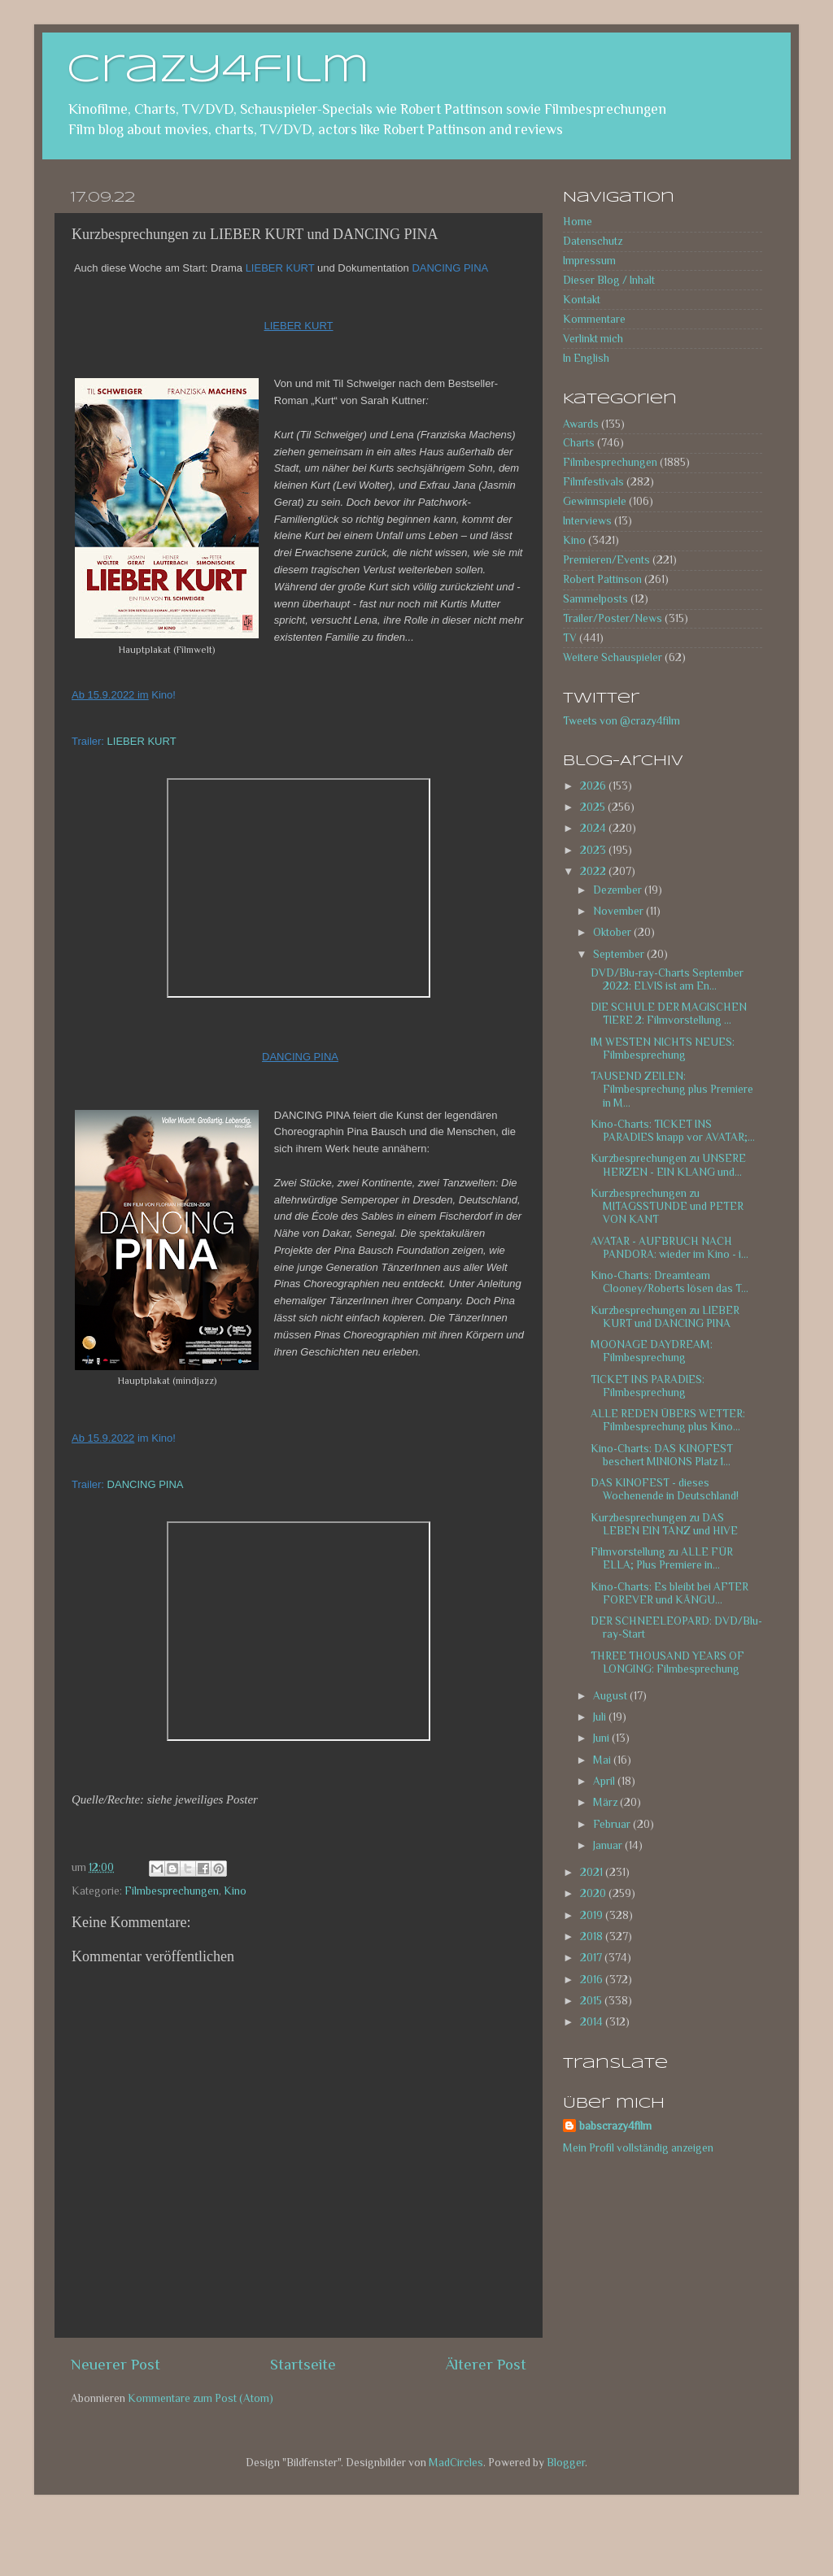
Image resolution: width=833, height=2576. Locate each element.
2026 (594, 786)
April (605, 1781)
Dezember (618, 890)
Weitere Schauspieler (612, 657)
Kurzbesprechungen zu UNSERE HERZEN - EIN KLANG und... (668, 1164)
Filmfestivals (593, 482)
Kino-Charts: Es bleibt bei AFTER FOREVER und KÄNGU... (669, 1593)
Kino (235, 1891)
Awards (581, 424)
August (611, 1696)
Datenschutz (592, 241)
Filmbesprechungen (171, 1891)
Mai (603, 1760)
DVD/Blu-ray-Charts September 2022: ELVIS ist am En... (667, 979)
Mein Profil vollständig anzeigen (638, 2148)
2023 (594, 850)
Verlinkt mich (593, 339)
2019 (592, 1915)
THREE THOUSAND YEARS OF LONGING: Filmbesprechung (667, 1662)
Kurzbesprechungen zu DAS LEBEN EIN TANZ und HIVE (664, 1524)
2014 (592, 2022)
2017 (592, 1958)
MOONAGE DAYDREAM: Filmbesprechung (652, 1351)
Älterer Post (486, 2364)
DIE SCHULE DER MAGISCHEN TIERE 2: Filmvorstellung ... (669, 1013)
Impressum (589, 261)
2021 (592, 1872)
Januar (609, 1845)
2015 (592, 2001)
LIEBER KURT (142, 741)
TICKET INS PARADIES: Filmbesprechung (647, 1386)
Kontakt (581, 300)
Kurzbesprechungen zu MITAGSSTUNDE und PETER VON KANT (667, 1206)
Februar (613, 1824)
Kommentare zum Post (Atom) (200, 2398)
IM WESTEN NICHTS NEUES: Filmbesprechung (663, 1048)
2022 (594, 871)
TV (570, 638)
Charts (579, 443)
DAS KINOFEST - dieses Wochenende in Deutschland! (665, 1489)
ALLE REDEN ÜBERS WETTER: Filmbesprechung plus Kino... (668, 1420)
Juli (600, 1717)
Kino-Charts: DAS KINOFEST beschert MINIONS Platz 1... (662, 1455)
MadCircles (456, 2462)
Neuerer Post (115, 2364)
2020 (594, 1893)
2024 (594, 828)
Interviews (587, 521)
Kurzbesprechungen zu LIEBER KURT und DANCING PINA (665, 1316)
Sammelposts (595, 599)
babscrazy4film (615, 2126)
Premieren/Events (606, 560)
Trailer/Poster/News (612, 618)
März (606, 1802)
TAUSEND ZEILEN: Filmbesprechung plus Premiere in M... (672, 1089)
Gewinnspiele (594, 501)
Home (577, 221)
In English (586, 358)
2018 (592, 1936)
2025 (594, 807)
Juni (602, 1738)
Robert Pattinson (602, 579)
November (619, 911)
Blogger (566, 2462)
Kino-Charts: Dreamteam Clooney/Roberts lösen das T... (669, 1282)
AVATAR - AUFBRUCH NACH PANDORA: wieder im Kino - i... (669, 1247)
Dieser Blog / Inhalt (609, 280)
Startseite (303, 2364)
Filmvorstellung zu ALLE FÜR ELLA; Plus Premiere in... (662, 1558)
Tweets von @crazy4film (621, 721)
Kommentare (594, 319)
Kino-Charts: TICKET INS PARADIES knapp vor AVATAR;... (673, 1130)
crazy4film (218, 70)
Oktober (613, 932)
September (620, 954)
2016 (592, 1979)
